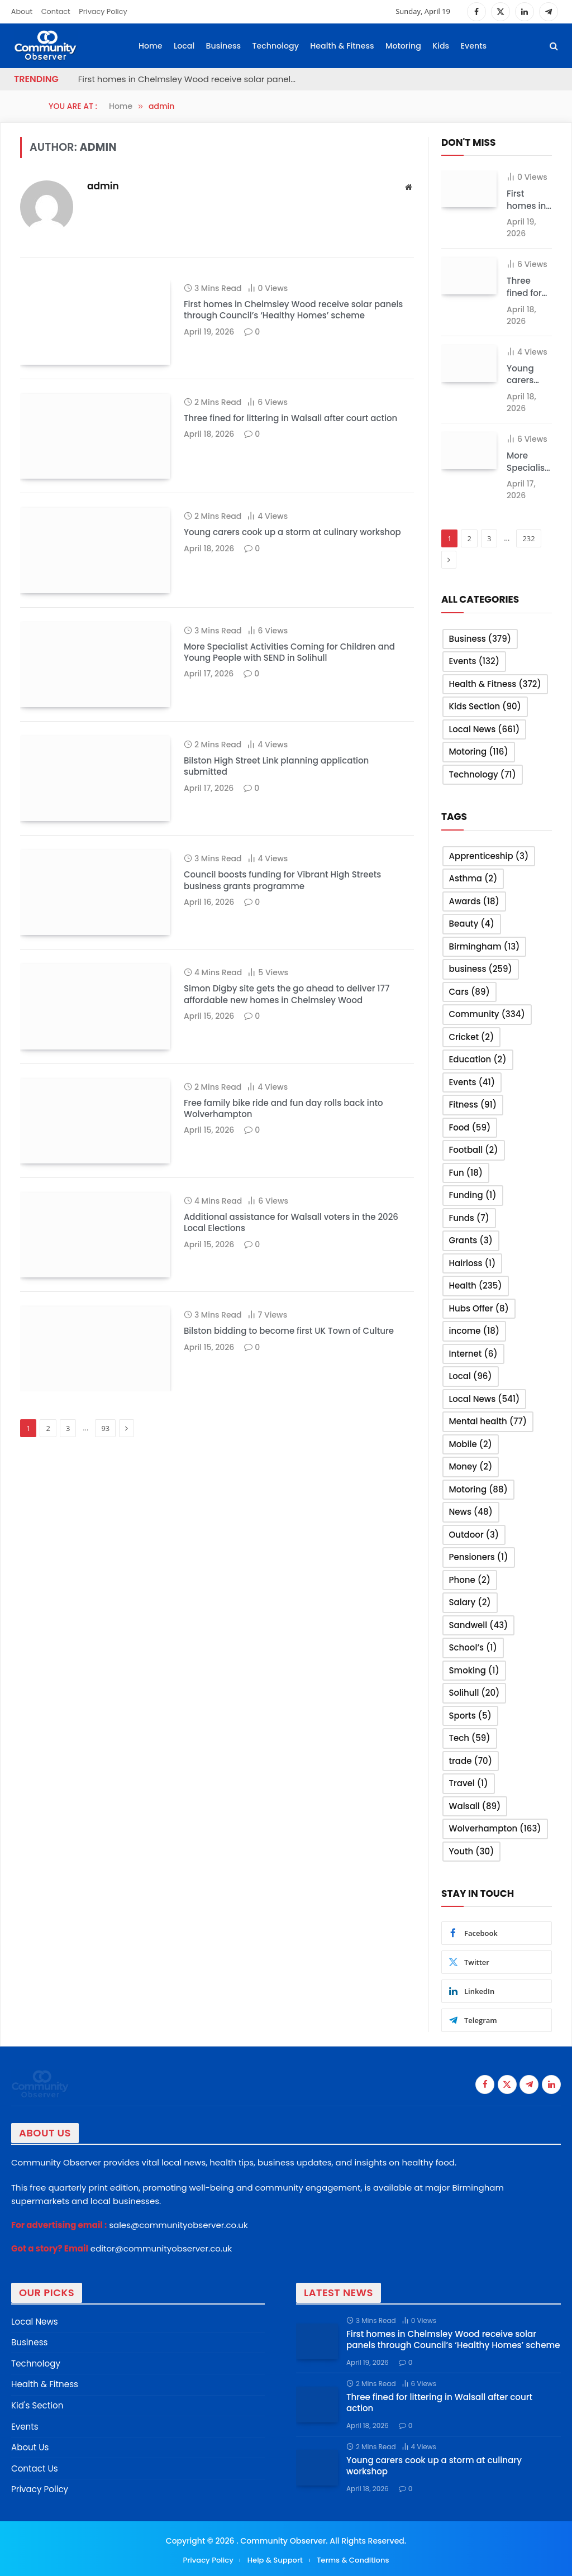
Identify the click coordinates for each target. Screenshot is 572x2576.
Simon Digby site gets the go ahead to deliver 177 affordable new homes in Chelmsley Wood (287, 1082)
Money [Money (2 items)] (471, 1465)
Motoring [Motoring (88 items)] (478, 1488)
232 (528, 538)
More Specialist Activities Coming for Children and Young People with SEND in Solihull (289, 696)
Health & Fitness (342, 45)
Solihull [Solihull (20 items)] (474, 1691)
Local (184, 45)
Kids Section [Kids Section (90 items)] (485, 706)
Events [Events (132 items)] (474, 660)
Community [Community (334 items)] (487, 1013)
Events (474, 45)
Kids (440, 45)
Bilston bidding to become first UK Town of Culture (289, 1463)
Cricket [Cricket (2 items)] (471, 1036)
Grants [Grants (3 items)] (471, 1239)
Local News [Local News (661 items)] (484, 728)
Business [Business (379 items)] (480, 637)
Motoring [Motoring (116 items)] (478, 751)
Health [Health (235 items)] (475, 1284)
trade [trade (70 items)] (471, 1760)
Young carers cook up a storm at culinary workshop (292, 561)
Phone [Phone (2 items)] (470, 1579)
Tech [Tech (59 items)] (469, 1737)
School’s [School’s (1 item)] (473, 1646)
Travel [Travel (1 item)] (468, 1782)
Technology (275, 45)
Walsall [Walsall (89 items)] (475, 1805)
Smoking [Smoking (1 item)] (474, 1669)
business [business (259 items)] (480, 968)
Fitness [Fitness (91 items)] (473, 1103)
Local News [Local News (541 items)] (484, 1398)
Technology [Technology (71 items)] (483, 773)
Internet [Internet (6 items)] (473, 1352)
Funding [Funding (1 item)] (473, 1194)
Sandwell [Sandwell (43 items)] (478, 1624)
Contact (55, 11)
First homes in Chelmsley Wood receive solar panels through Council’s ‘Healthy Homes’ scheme (190, 79)
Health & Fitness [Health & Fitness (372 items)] (495, 683)
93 (105, 1576)
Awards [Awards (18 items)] (474, 900)
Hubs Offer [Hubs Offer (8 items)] (479, 1307)
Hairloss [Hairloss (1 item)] (472, 1262)
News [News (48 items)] (471, 1510)
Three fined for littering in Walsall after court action (290, 432)
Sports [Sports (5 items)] (470, 1714)
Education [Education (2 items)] (478, 1058)
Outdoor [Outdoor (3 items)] (474, 1533)
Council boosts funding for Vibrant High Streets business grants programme (282, 954)
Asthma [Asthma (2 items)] (473, 877)
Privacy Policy (103, 11)
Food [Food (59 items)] (470, 1126)
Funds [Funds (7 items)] (469, 1217)
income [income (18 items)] (474, 1329)
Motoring (403, 45)
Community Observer (282, 2536)
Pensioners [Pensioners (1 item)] (478, 1556)
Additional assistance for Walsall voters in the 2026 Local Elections (291, 1340)
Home (151, 45)
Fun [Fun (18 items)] (466, 1171)
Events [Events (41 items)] (472, 1081)
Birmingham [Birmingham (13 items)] (484, 945)
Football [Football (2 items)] (473, 1149)
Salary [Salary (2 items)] (470, 1601)
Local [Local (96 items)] (470, 1375)
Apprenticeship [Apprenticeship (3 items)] (489, 855)
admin (103, 186)
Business (223, 45)
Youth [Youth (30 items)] (471, 1850)
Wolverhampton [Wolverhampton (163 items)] (495, 1827)
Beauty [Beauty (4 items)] (471, 922)
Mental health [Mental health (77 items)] (488, 1420)
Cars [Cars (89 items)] (469, 990)
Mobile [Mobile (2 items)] (470, 1443)
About (21, 11)
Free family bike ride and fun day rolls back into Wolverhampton (283, 1211)
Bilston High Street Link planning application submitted (276, 825)
